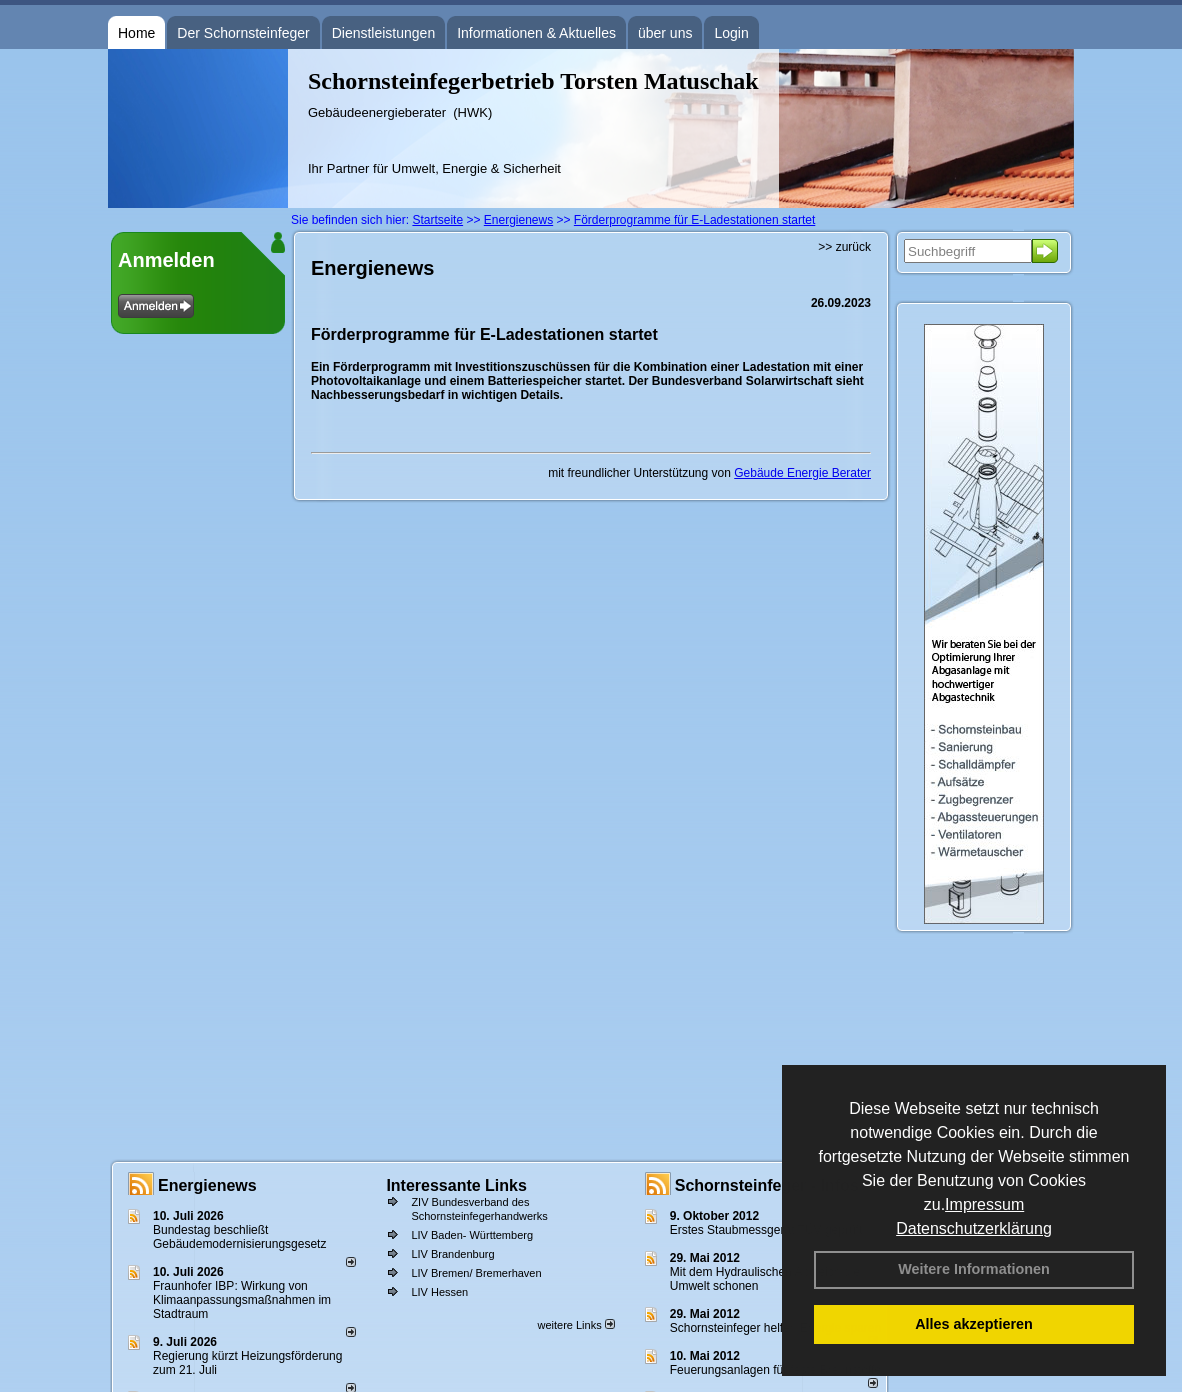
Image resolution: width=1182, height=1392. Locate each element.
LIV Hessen (439, 1292)
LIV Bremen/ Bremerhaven (476, 1273)
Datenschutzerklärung (974, 1228)
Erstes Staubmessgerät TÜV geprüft (766, 1230)
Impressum (984, 1204)
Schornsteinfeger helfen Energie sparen (775, 1328)
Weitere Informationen (974, 1269)
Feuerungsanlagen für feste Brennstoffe (775, 1370)
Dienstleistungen (384, 33)
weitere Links (575, 1325)
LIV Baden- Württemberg (472, 1235)
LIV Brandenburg (452, 1254)
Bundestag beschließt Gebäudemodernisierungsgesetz (239, 1237)
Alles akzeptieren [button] (974, 1324)
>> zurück (844, 247)
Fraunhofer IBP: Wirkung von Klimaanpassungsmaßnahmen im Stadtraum (242, 1300)
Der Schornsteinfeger (243, 33)
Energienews (207, 1185)
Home (136, 33)
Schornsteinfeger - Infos (767, 1185)
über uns (665, 33)
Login (731, 33)
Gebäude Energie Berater (802, 473)
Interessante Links (456, 1185)
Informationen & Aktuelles (536, 33)
